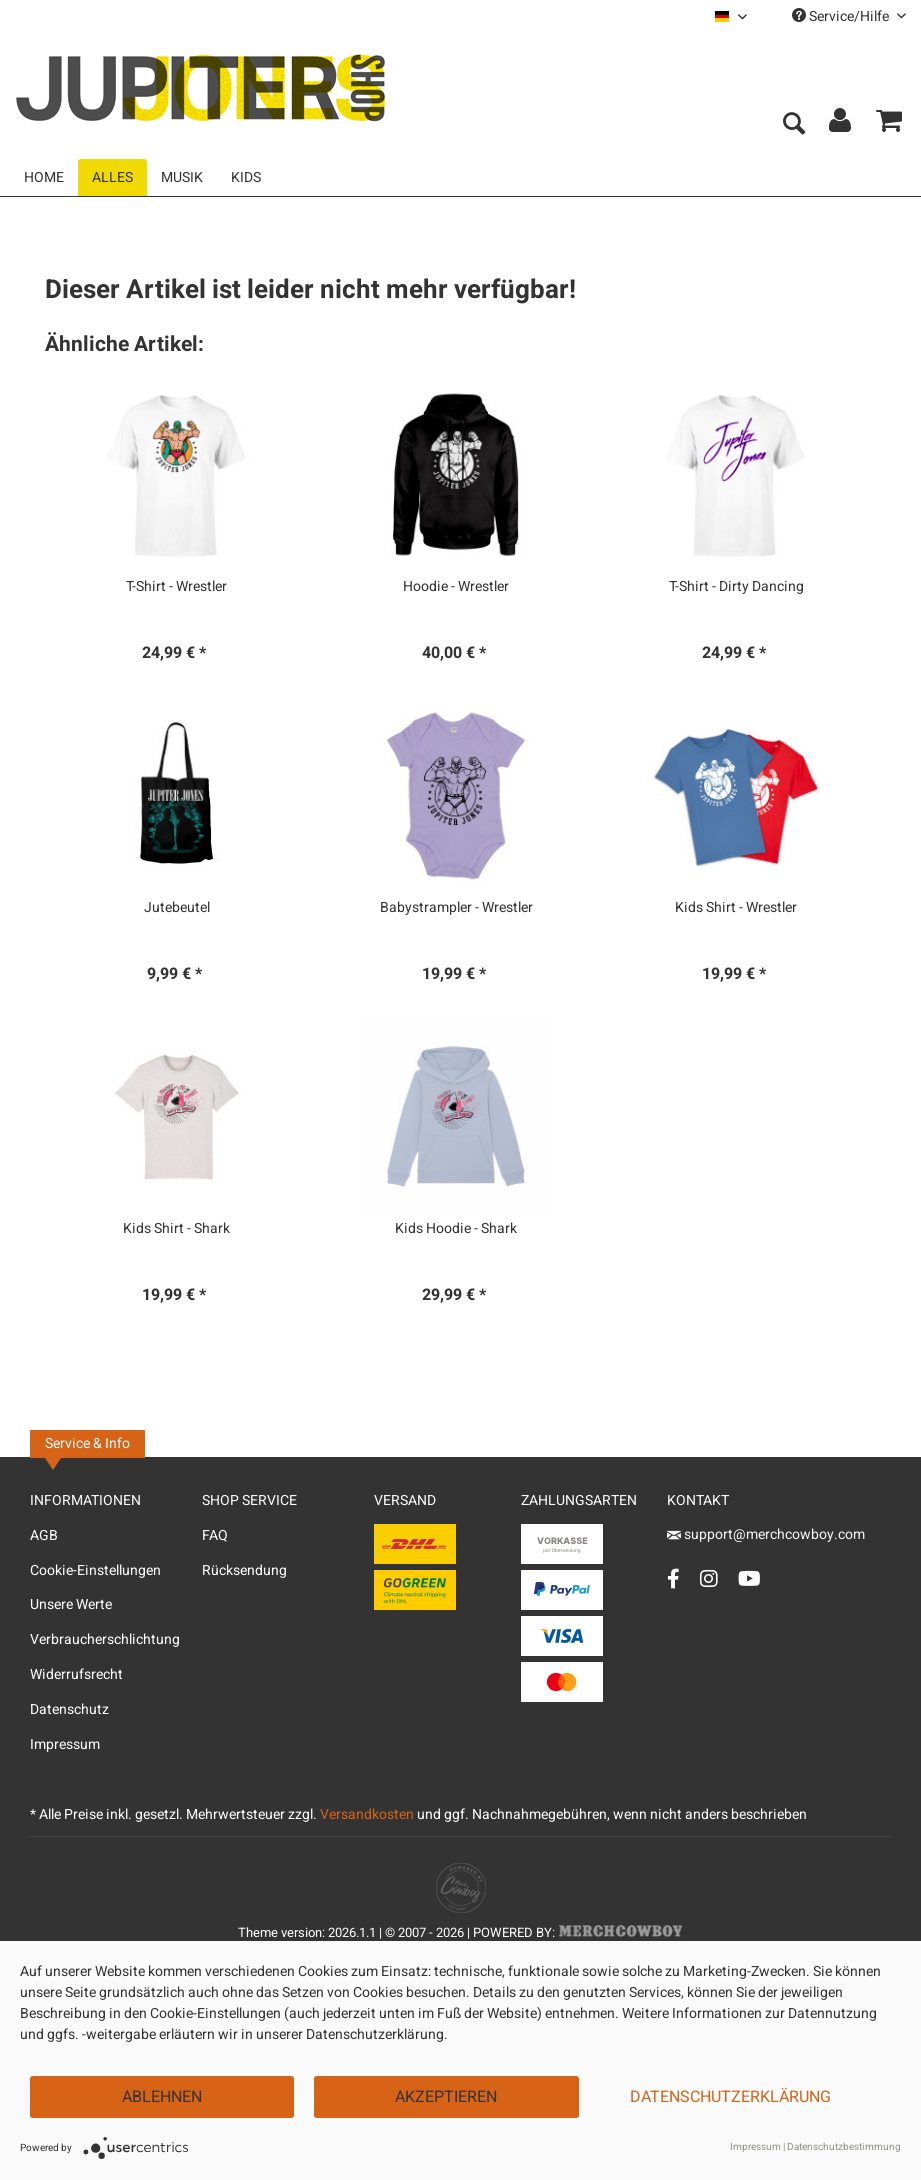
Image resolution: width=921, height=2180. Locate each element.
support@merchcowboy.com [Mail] (766, 1534)
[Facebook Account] (673, 1578)
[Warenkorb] (889, 125)
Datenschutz (69, 1709)
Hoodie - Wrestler (456, 587)
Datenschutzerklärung (730, 2097)
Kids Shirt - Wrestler (736, 908)
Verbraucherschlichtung (105, 1639)
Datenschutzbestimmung (844, 2147)
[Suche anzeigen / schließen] (793, 125)
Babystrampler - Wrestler (456, 908)
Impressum (65, 1744)
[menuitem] (731, 16)
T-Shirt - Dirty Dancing (736, 587)
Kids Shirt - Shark (176, 1229)
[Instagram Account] (709, 1578)
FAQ (215, 1535)
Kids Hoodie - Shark (456, 1229)
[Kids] (246, 177)
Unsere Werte (71, 1604)
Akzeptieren (446, 2097)
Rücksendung (244, 1570)
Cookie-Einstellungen (95, 1570)
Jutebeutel (177, 908)
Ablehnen (162, 2097)
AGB (44, 1535)
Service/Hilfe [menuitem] (849, 16)
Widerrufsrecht (76, 1674)
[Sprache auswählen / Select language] (731, 16)
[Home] (44, 177)
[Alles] (112, 177)
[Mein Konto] (841, 125)
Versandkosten (367, 1814)
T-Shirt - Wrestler (176, 587)
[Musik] (182, 177)
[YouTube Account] (749, 1578)
